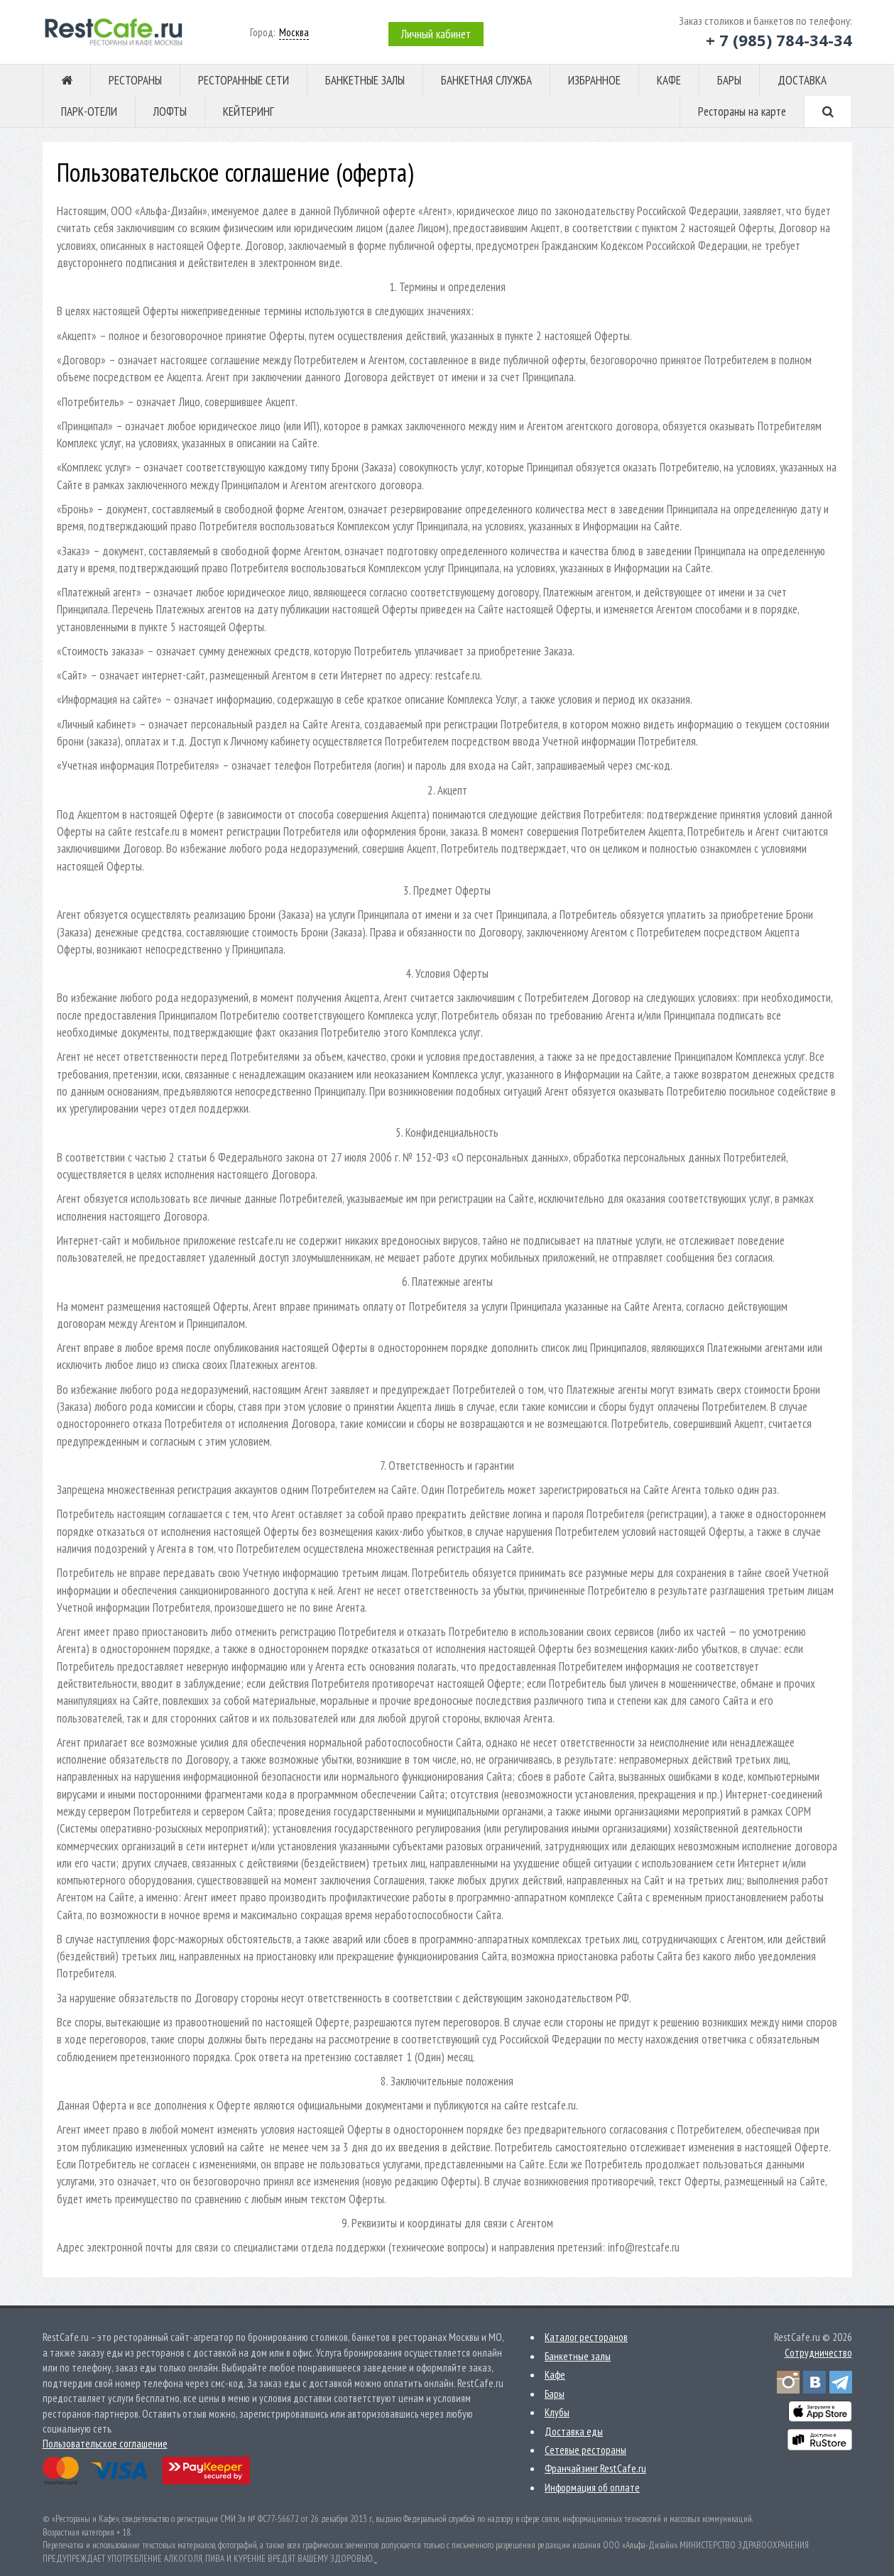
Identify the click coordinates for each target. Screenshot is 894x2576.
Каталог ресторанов (586, 2337)
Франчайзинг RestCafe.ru (595, 2468)
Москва (294, 32)
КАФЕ (669, 80)
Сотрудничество (818, 2352)
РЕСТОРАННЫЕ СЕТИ (243, 80)
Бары (555, 2394)
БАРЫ (729, 80)
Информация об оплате (592, 2487)
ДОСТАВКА (802, 80)
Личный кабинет (436, 34)
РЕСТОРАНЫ (135, 80)
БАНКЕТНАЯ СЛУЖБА (486, 80)
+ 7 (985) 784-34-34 (779, 39)
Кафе (555, 2374)
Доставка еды (574, 2431)
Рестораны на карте (742, 111)
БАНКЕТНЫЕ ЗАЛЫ (365, 80)
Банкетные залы (578, 2356)
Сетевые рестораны (585, 2450)
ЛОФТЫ (170, 111)
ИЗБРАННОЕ (594, 80)
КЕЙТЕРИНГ (248, 111)
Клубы (557, 2412)
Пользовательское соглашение (105, 2443)
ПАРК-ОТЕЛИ (89, 111)
